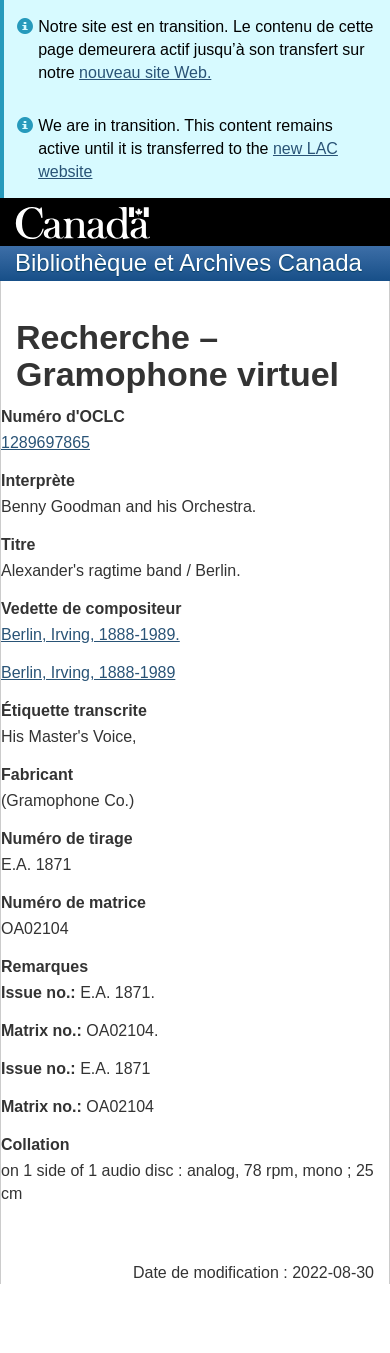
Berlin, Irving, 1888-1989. (90, 634)
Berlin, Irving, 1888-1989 (88, 672)
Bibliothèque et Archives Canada (188, 262)
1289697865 (45, 442)
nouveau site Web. (145, 72)
